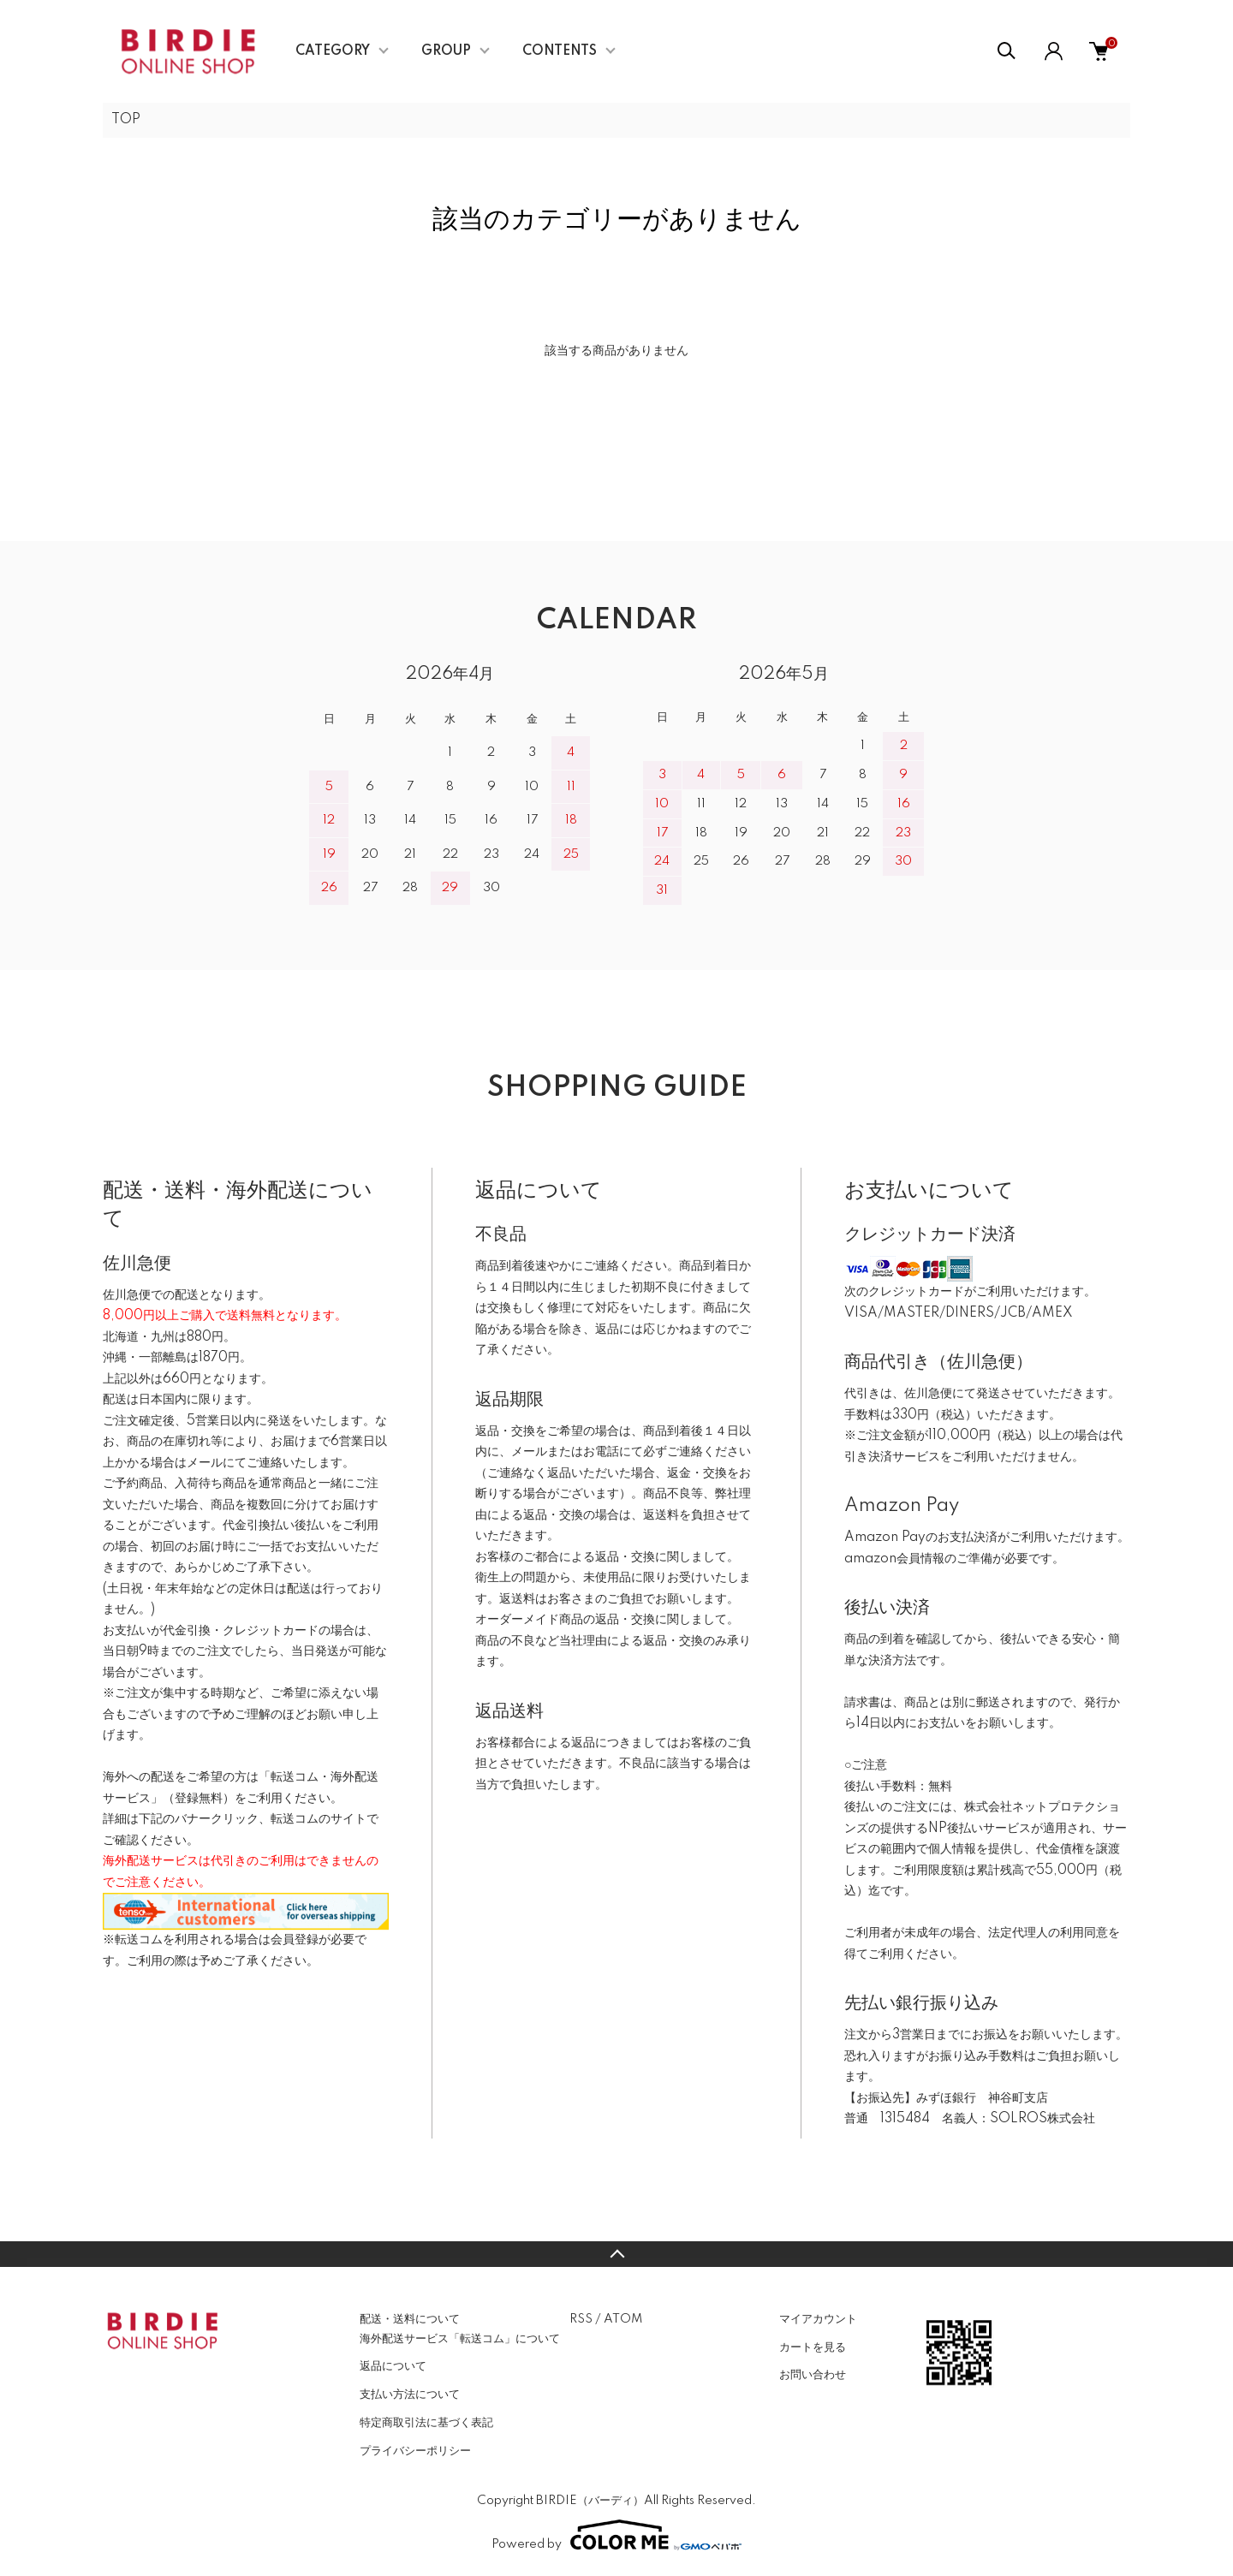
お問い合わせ (812, 2375)
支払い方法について (410, 2394)
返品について (393, 2366)
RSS (581, 2319)
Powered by (616, 2534)
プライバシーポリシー (415, 2451)
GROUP (446, 51)
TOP (125, 120)
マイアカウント (818, 2319)
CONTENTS (559, 51)
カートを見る (812, 2347)
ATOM (623, 2319)
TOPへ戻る (616, 2254)
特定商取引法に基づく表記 (426, 2423)
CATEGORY (332, 51)
